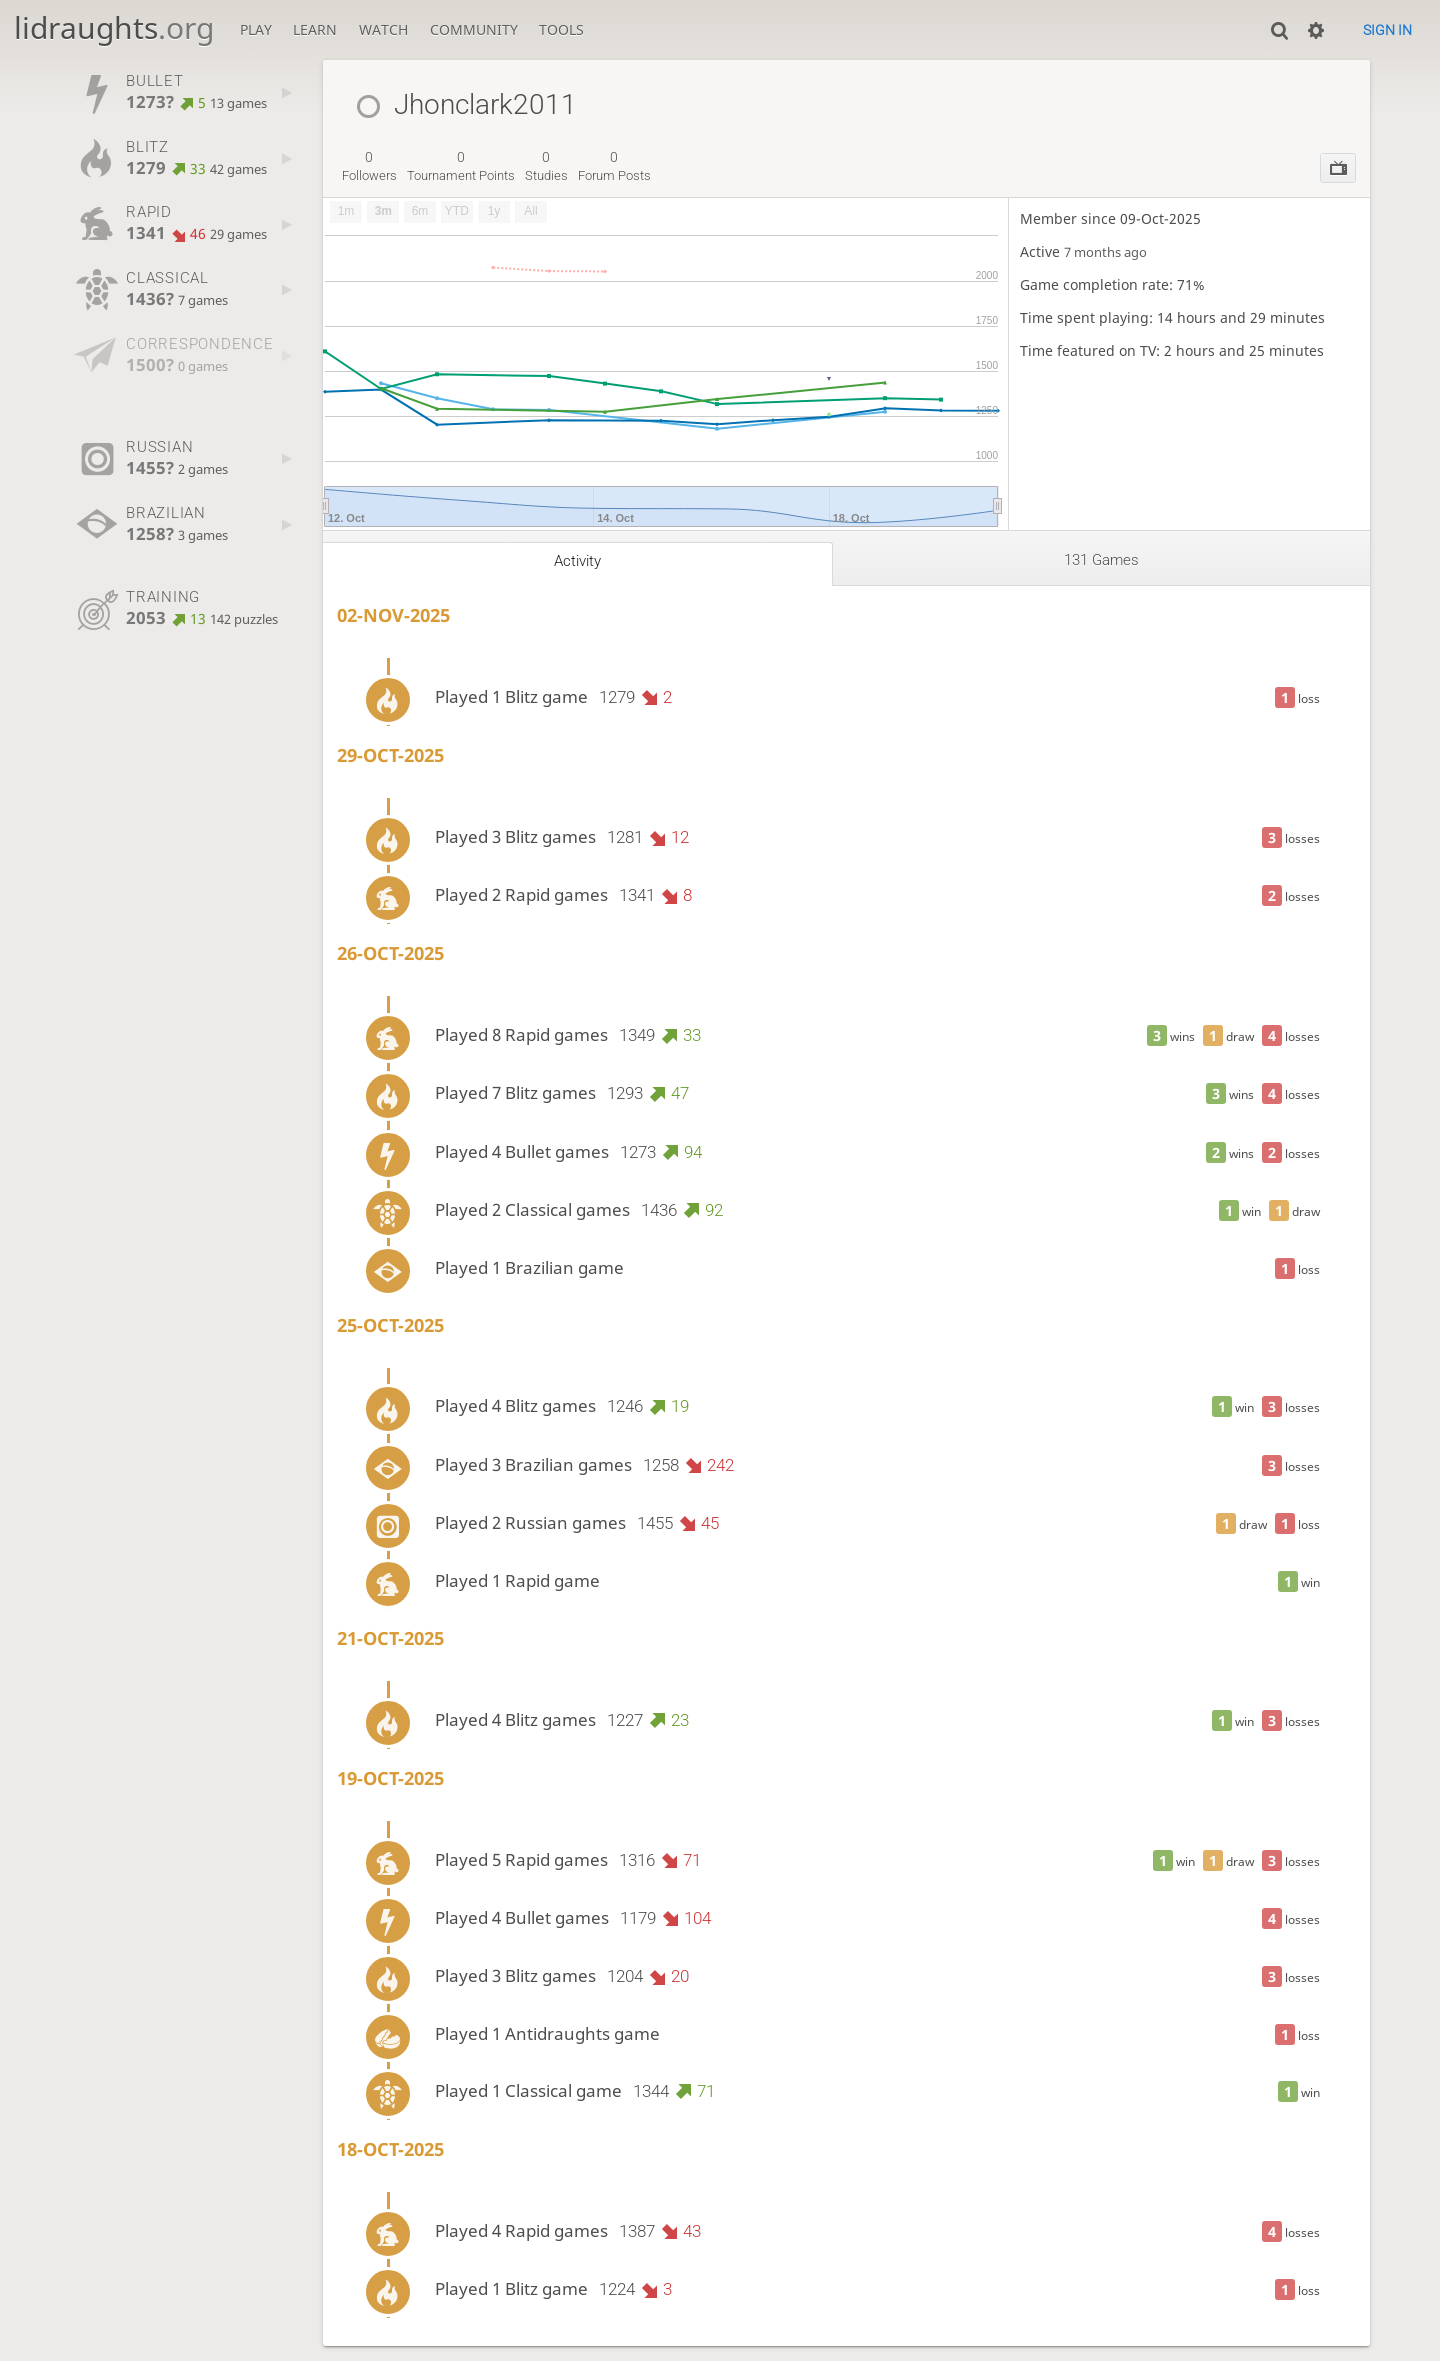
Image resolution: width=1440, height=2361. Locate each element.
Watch (383, 29)
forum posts (614, 166)
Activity (577, 561)
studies (546, 166)
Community (474, 29)
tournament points (461, 166)
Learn (315, 29)
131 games (1101, 560)
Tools (561, 29)
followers (369, 166)
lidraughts (114, 27)
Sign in (1387, 30)
